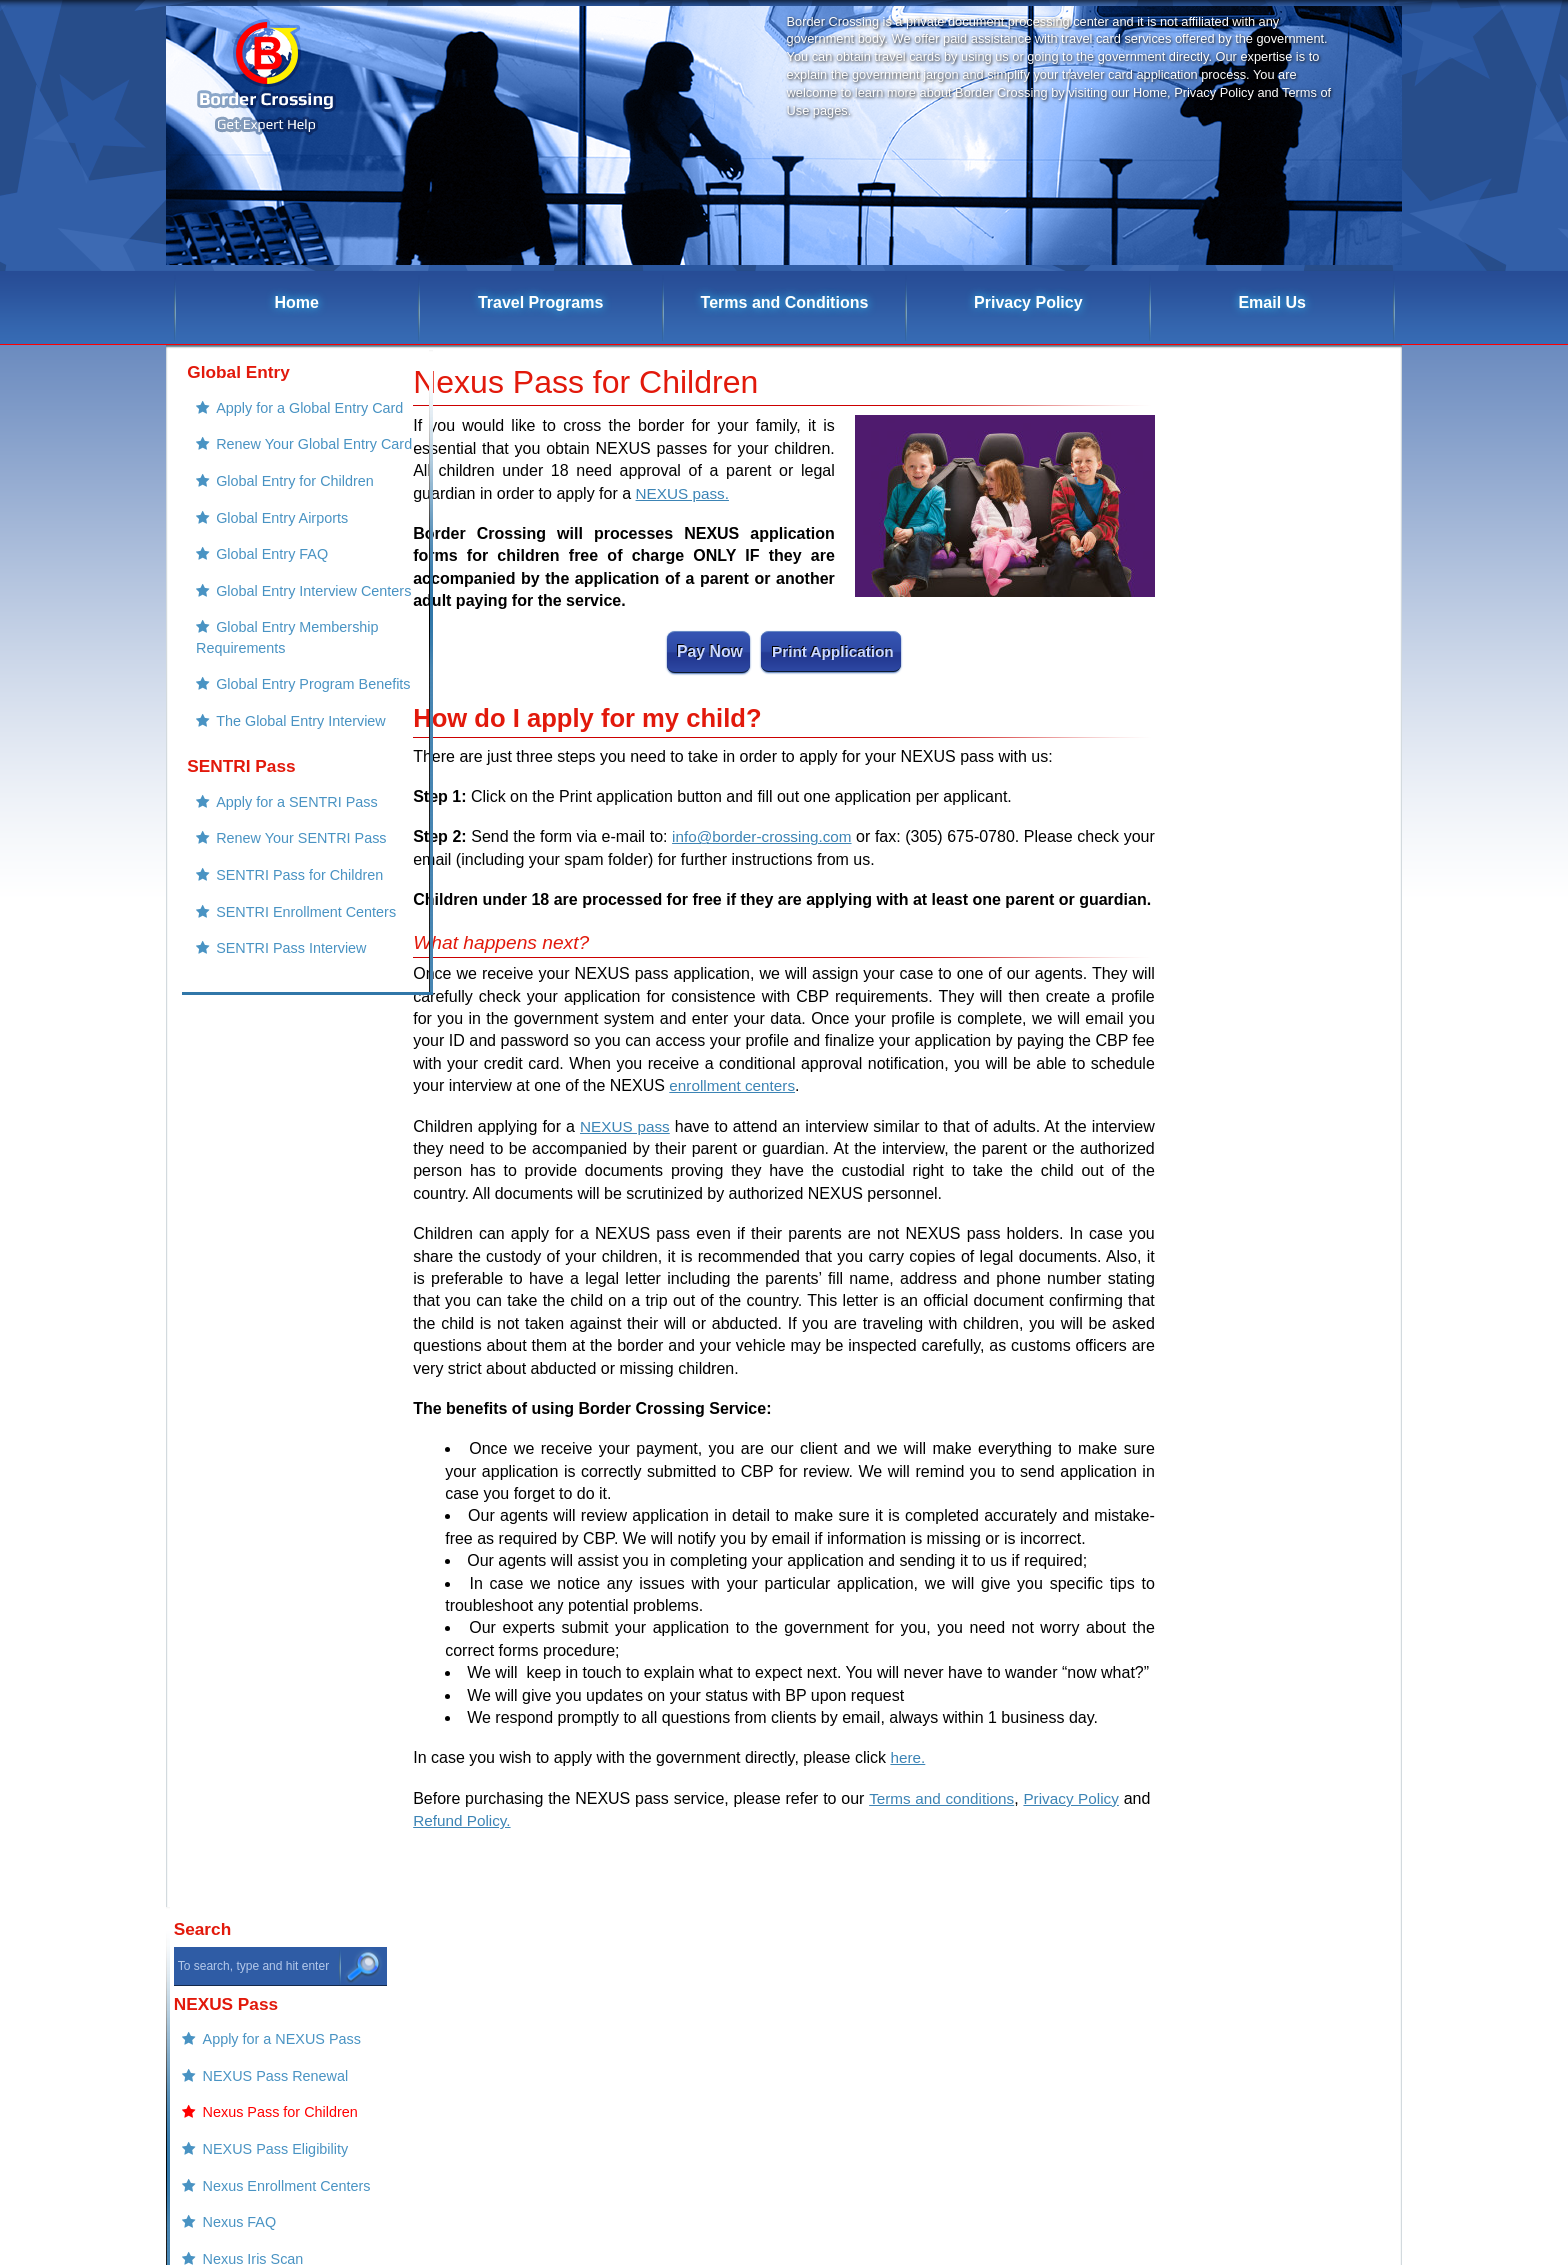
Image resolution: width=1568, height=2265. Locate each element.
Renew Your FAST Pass (1280, 970)
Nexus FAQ (1241, 685)
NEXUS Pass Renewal (1277, 524)
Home (297, 302)
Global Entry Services (1273, 1748)
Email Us (1272, 302)
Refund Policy (1248, 1146)
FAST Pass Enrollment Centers (1266, 1020)
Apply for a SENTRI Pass (282, 896)
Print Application (831, 651)
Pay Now (708, 651)
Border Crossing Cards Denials (1267, 1095)
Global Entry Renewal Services (1263, 1557)
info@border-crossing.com (782, 837)
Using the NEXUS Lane (1279, 805)
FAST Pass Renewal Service (1296, 1467)
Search (1203, 372)
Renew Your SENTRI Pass (286, 936)
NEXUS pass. (685, 493)
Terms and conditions (964, 1798)
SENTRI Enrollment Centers (291, 1016)
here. (908, 1758)
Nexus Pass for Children (1281, 564)
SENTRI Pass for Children (284, 976)
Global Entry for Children (280, 510)
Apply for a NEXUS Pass (1283, 484)
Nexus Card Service (1268, 1788)
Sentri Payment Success (1282, 1226)
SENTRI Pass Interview (276, 1056)
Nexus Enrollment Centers (1288, 644)
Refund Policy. (500, 1820)
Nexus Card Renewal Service (1298, 1507)
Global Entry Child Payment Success (1282, 1417)
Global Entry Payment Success (1264, 1316)
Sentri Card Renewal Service (1296, 1829)
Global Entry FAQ (257, 590)
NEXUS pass (626, 1126)
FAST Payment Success (1281, 1367)
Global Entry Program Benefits (260, 761)
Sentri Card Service (1266, 1869)
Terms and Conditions (785, 302)
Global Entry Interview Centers (261, 640)
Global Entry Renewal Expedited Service (1263, 1618)
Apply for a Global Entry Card (294, 409)
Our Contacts (1246, 1186)
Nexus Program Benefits (1282, 845)
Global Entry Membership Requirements (272, 701)
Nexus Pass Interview (1273, 765)
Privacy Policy (1028, 302)
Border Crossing (1033, 2087)
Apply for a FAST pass (1275, 930)
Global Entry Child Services (1291, 1708)
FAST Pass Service (1266, 1668)
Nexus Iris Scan (1254, 725)
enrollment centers (735, 1085)
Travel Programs (540, 302)
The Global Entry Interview (286, 811)
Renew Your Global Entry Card (271, 460)
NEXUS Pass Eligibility (1277, 604)
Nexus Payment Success (1284, 1266)
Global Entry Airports (267, 550)
